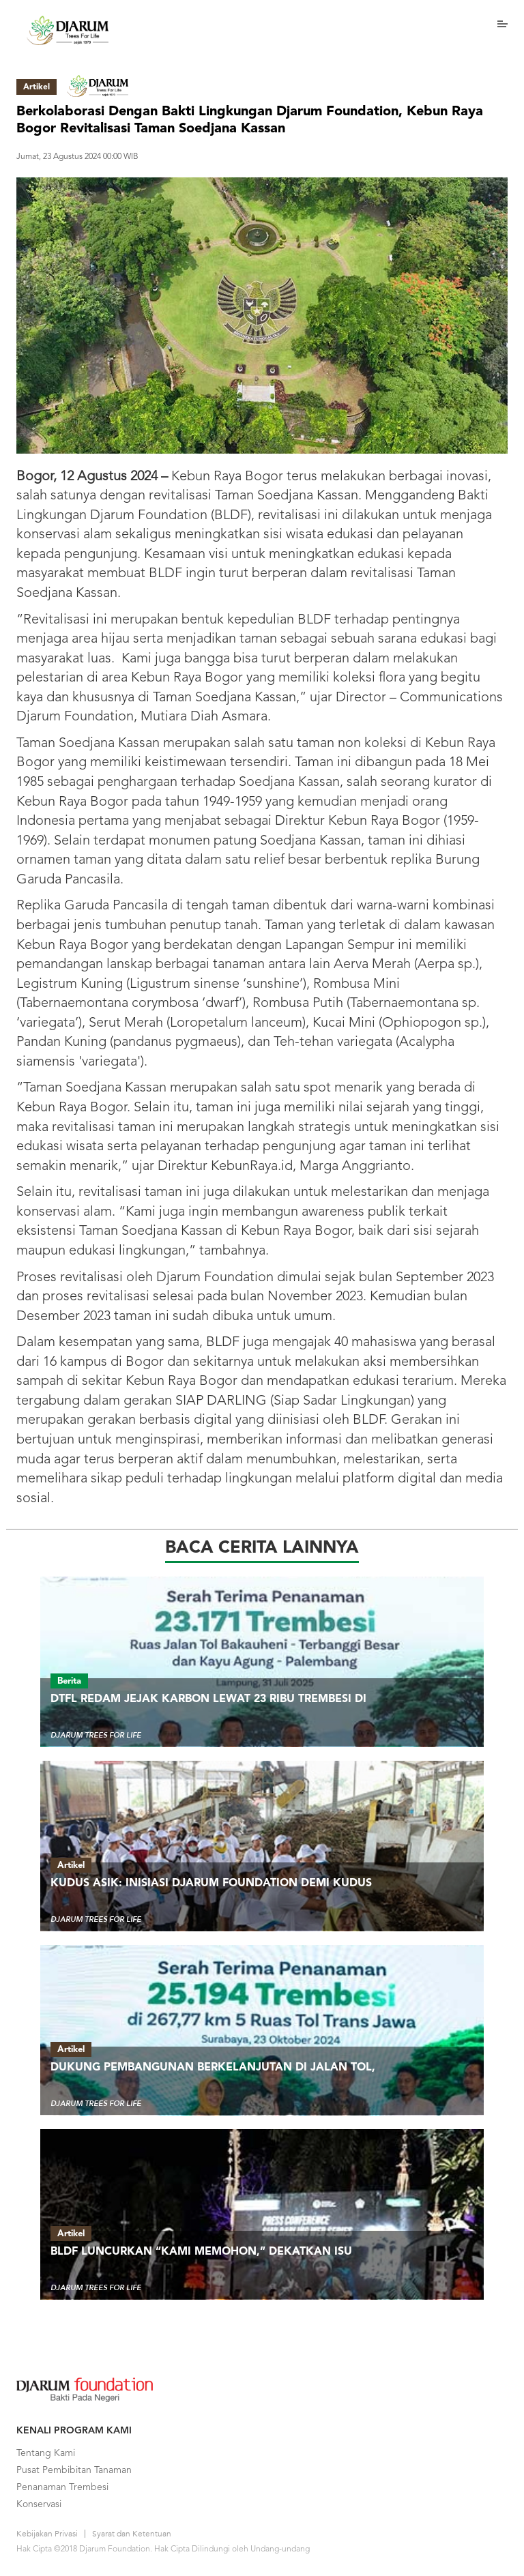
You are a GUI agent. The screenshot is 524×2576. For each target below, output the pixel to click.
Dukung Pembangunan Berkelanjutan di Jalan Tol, (212, 2067)
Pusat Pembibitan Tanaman (74, 2470)
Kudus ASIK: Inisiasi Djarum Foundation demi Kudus (211, 1883)
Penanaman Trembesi (62, 2487)
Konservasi (38, 2504)
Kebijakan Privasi (47, 2533)
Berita (69, 1681)
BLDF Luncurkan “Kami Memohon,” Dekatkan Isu (201, 2251)
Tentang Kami (45, 2453)
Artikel (71, 1865)
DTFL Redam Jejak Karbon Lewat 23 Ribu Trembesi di (208, 1699)
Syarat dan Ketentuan (131, 2533)
